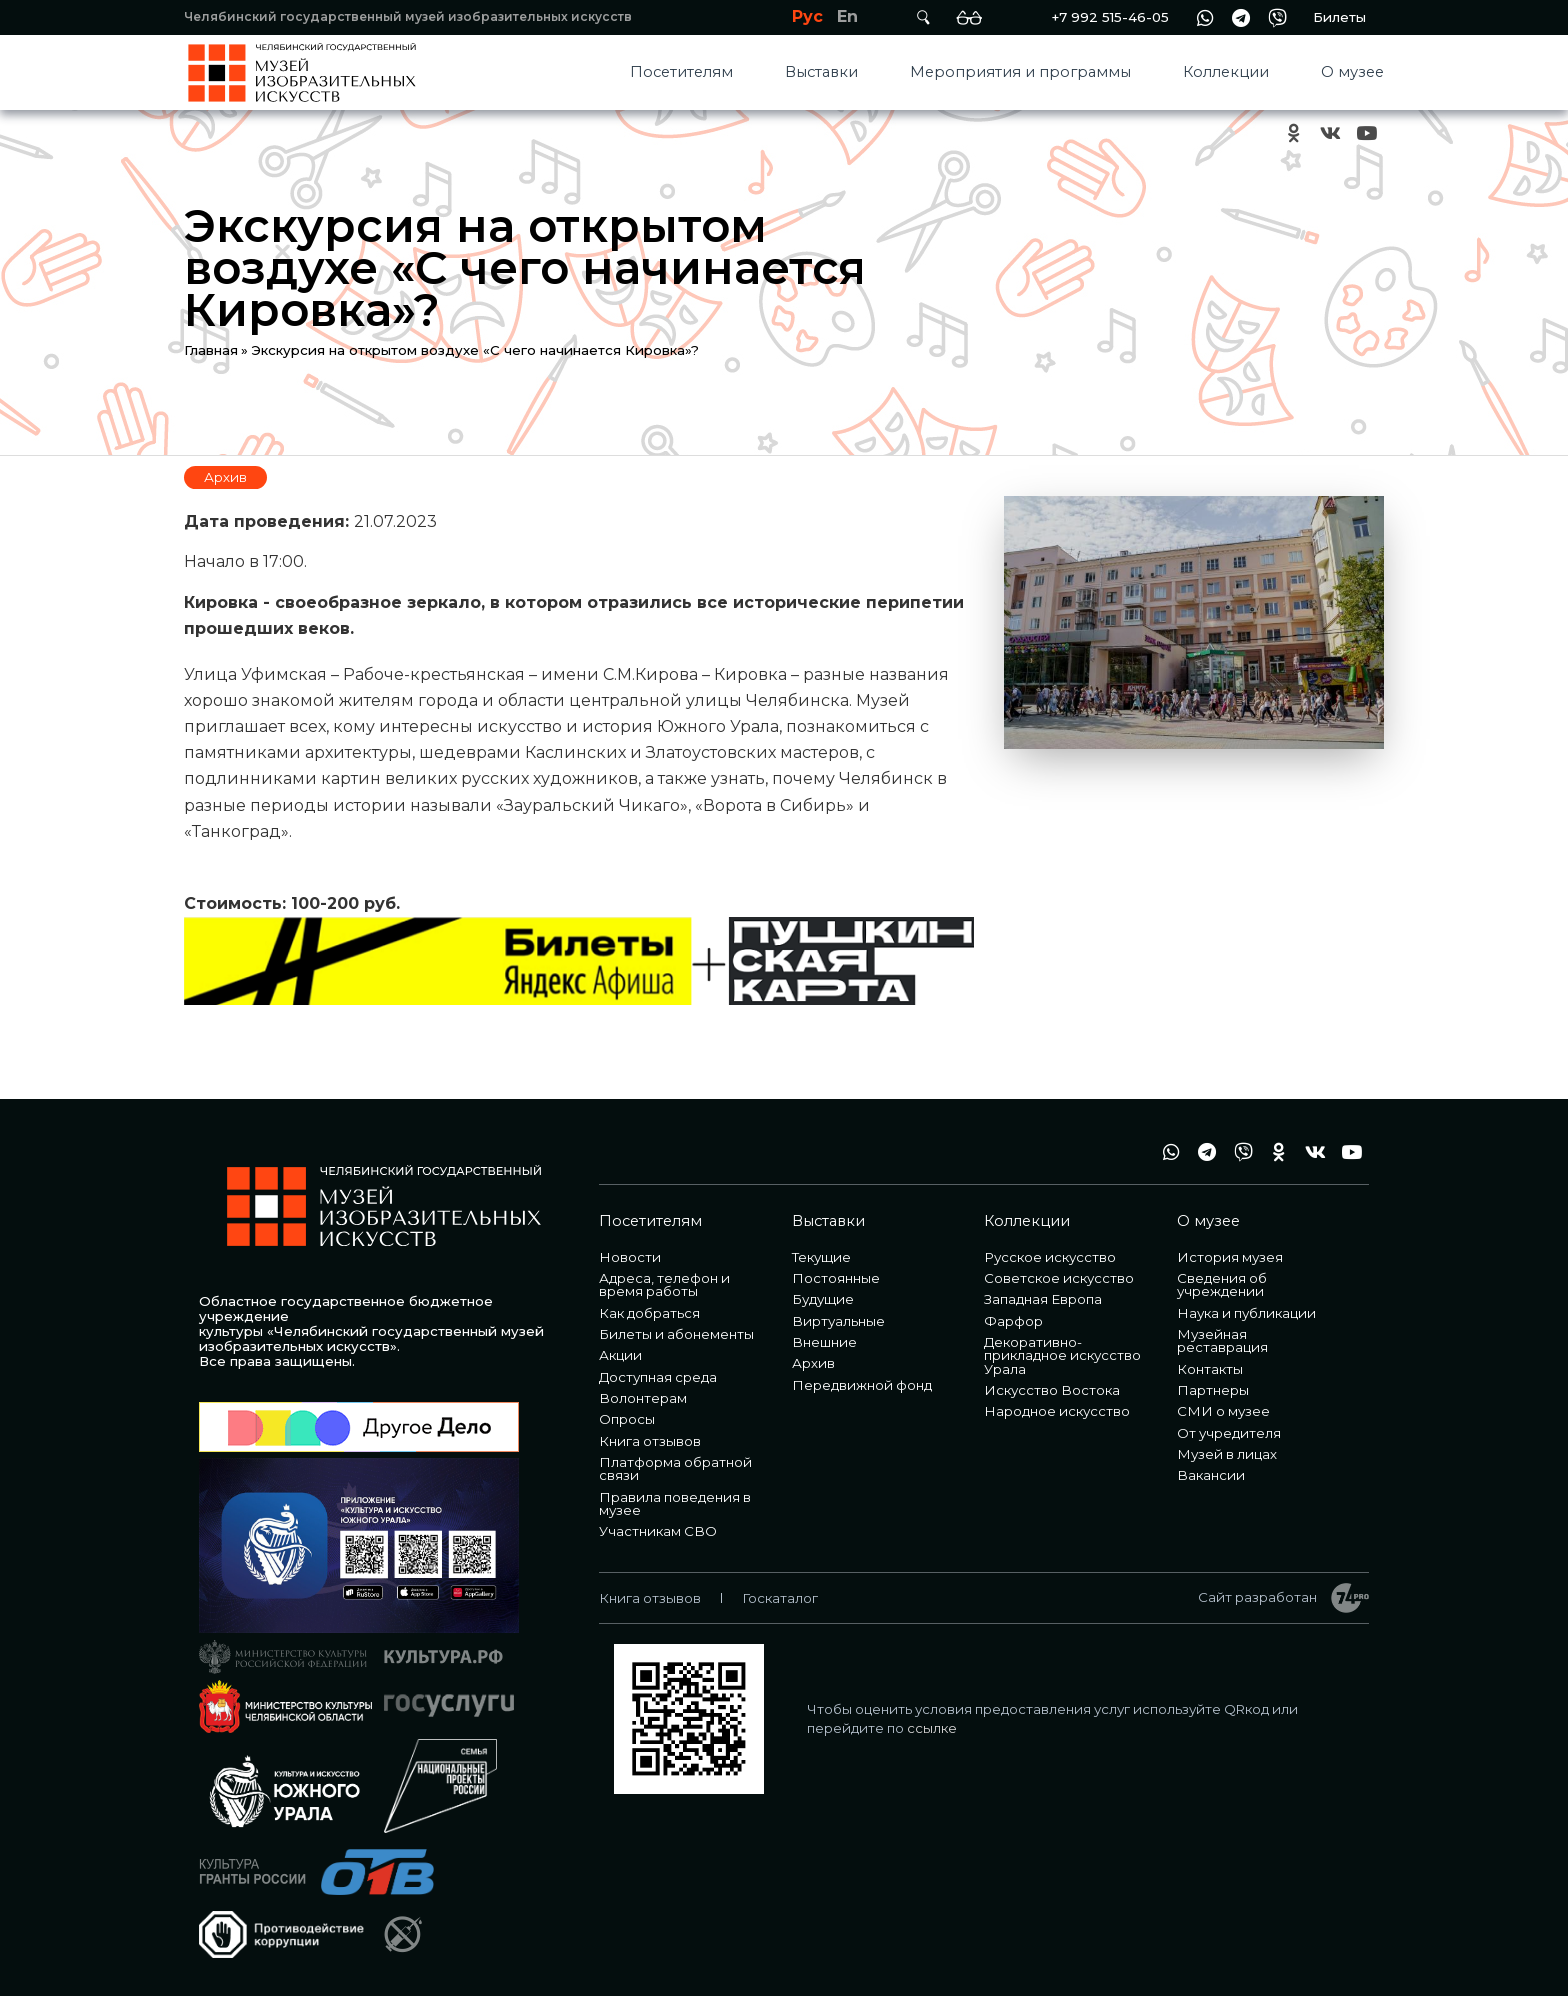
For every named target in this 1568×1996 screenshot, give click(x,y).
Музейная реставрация (1222, 1340)
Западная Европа (1043, 1299)
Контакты (1210, 1369)
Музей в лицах (1227, 1454)
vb (1277, 17)
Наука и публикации (1246, 1313)
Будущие (823, 1299)
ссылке (932, 1728)
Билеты (1339, 17)
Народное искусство (1057, 1411)
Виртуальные (838, 1321)
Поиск (923, 17)
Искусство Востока (1052, 1390)
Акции (620, 1355)
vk (1330, 133)
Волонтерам (643, 1398)
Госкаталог (780, 1598)
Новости (630, 1257)
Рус (807, 16)
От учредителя (1229, 1433)
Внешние (824, 1342)
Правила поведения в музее (675, 1503)
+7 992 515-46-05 (1110, 17)
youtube (1366, 133)
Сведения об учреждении (1222, 1284)
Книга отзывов (650, 1441)
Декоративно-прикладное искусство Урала (1062, 1355)
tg (1241, 17)
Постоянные (836, 1278)
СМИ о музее (1223, 1411)
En (847, 16)
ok (1294, 133)
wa (1205, 17)
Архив (225, 477)
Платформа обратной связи (675, 1468)
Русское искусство (1050, 1257)
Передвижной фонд (862, 1385)
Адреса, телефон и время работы (664, 1284)
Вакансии (1211, 1475)
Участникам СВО (658, 1531)
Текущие (821, 1257)
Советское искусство (1059, 1278)
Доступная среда (658, 1377)
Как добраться (649, 1313)
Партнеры (1213, 1390)
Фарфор (1013, 1321)
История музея (1230, 1257)
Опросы (627, 1419)
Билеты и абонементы (676, 1334)
